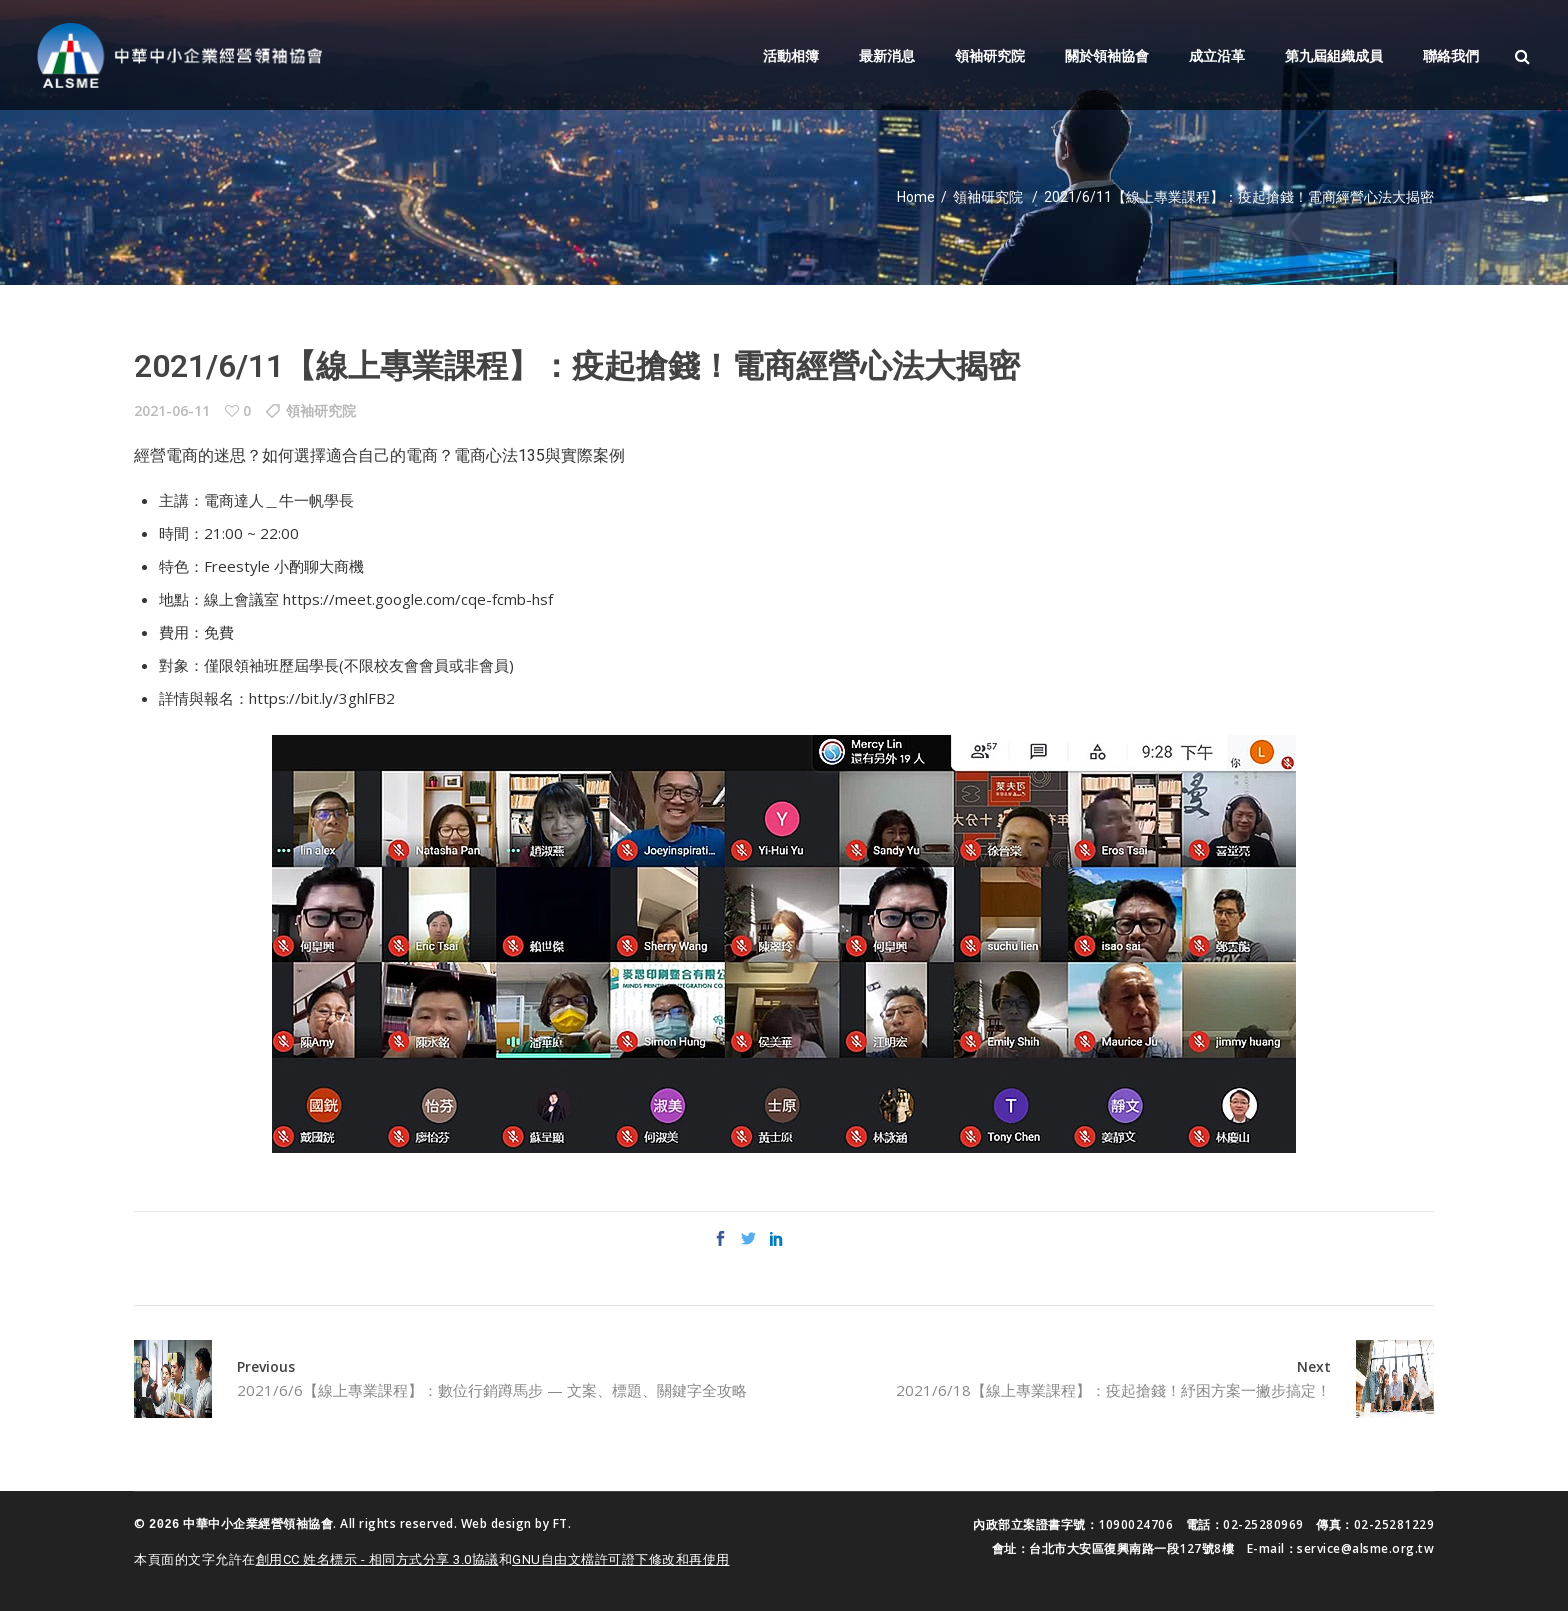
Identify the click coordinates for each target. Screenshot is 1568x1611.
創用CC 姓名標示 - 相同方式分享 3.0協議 (377, 1557)
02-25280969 (1263, 1524)
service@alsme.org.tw (1365, 1548)
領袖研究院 (988, 197)
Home (916, 197)
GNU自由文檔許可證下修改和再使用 (621, 1557)
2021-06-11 (172, 410)
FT (560, 1523)
